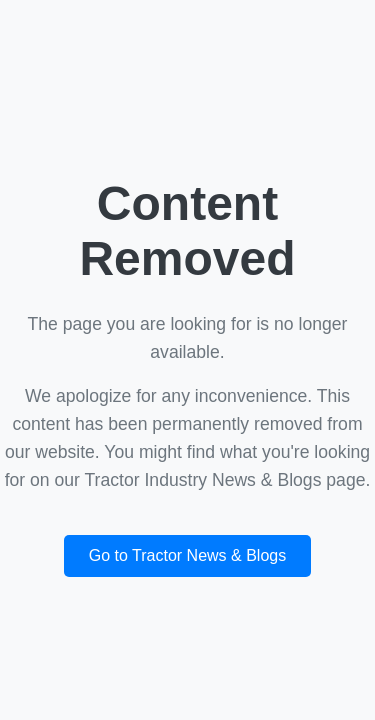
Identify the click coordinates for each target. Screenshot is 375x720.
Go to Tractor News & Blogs (187, 555)
